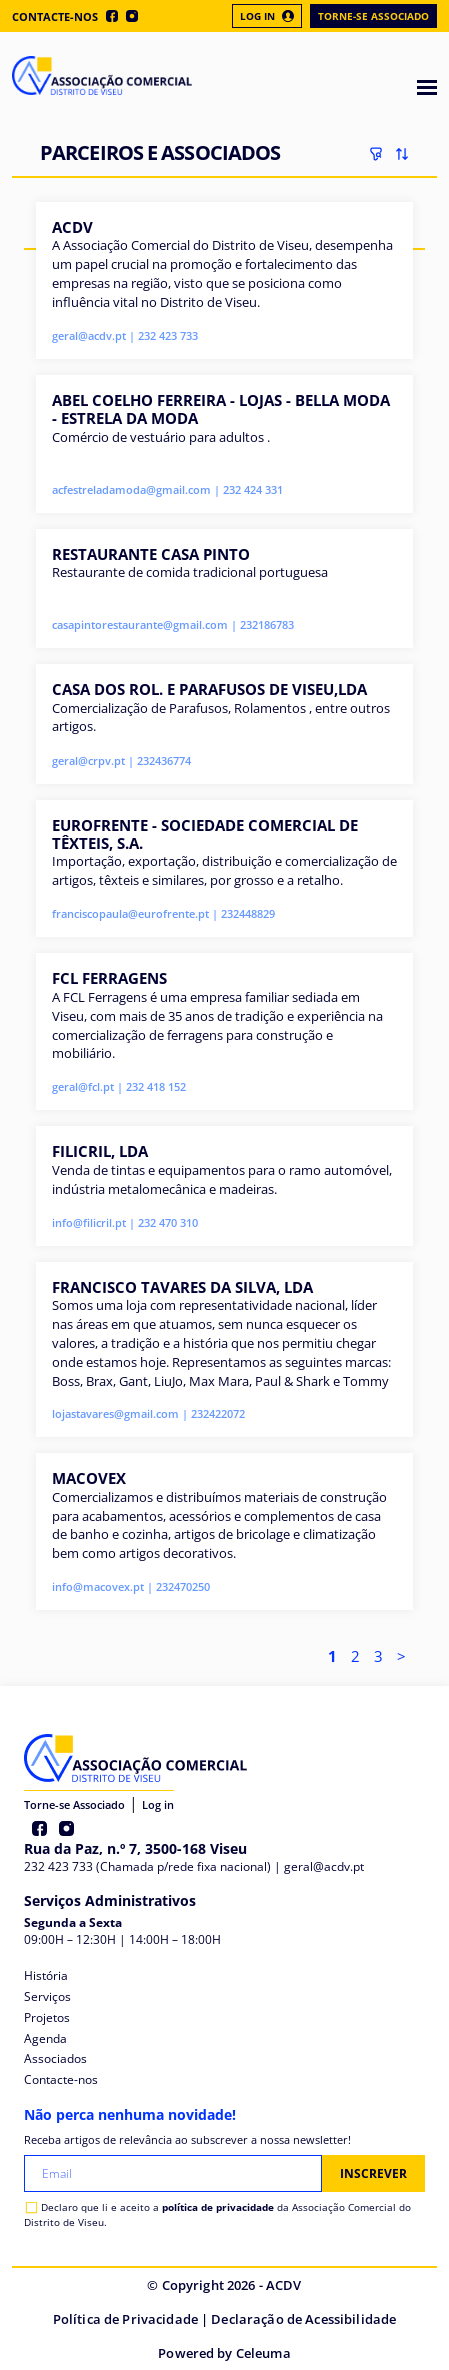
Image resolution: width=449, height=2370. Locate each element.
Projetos (47, 2017)
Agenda (45, 2038)
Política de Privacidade (125, 2319)
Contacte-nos (55, 16)
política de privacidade (218, 2207)
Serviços (47, 1996)
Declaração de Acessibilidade (303, 2319)
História (46, 1975)
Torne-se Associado (373, 16)
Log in (158, 1804)
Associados (55, 2058)
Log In (267, 16)
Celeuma (263, 2353)
